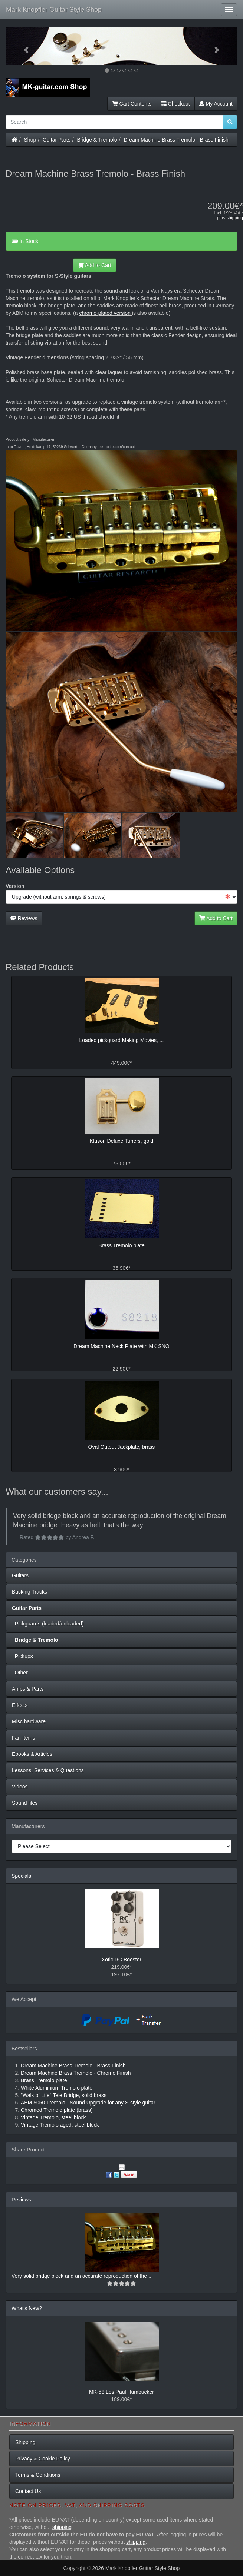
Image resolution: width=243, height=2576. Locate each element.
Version (15, 886)
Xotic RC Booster (121, 1960)
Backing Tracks (29, 1592)
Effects (20, 1705)
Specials (21, 1876)
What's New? (27, 2308)
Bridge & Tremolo (97, 140)
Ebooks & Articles (32, 1754)
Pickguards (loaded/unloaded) (48, 1624)
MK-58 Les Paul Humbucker (121, 2392)
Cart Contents (131, 104)
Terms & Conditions (37, 2475)
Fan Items (23, 1738)
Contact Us (28, 2491)
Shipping (25, 2442)
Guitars (20, 1575)
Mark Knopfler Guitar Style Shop (54, 9)
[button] (23, 46)
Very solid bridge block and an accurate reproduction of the (80, 2276)
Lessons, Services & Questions (48, 1770)
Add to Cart (94, 265)
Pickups (22, 1656)
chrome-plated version (105, 313)
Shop (30, 140)
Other (20, 1672)
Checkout (175, 104)
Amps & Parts (28, 1689)
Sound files (24, 1803)
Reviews (23, 918)
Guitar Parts (56, 140)
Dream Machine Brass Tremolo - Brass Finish (176, 140)
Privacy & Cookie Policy (42, 2459)
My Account (216, 104)
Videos (20, 1787)
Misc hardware (29, 1721)
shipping (234, 217)
